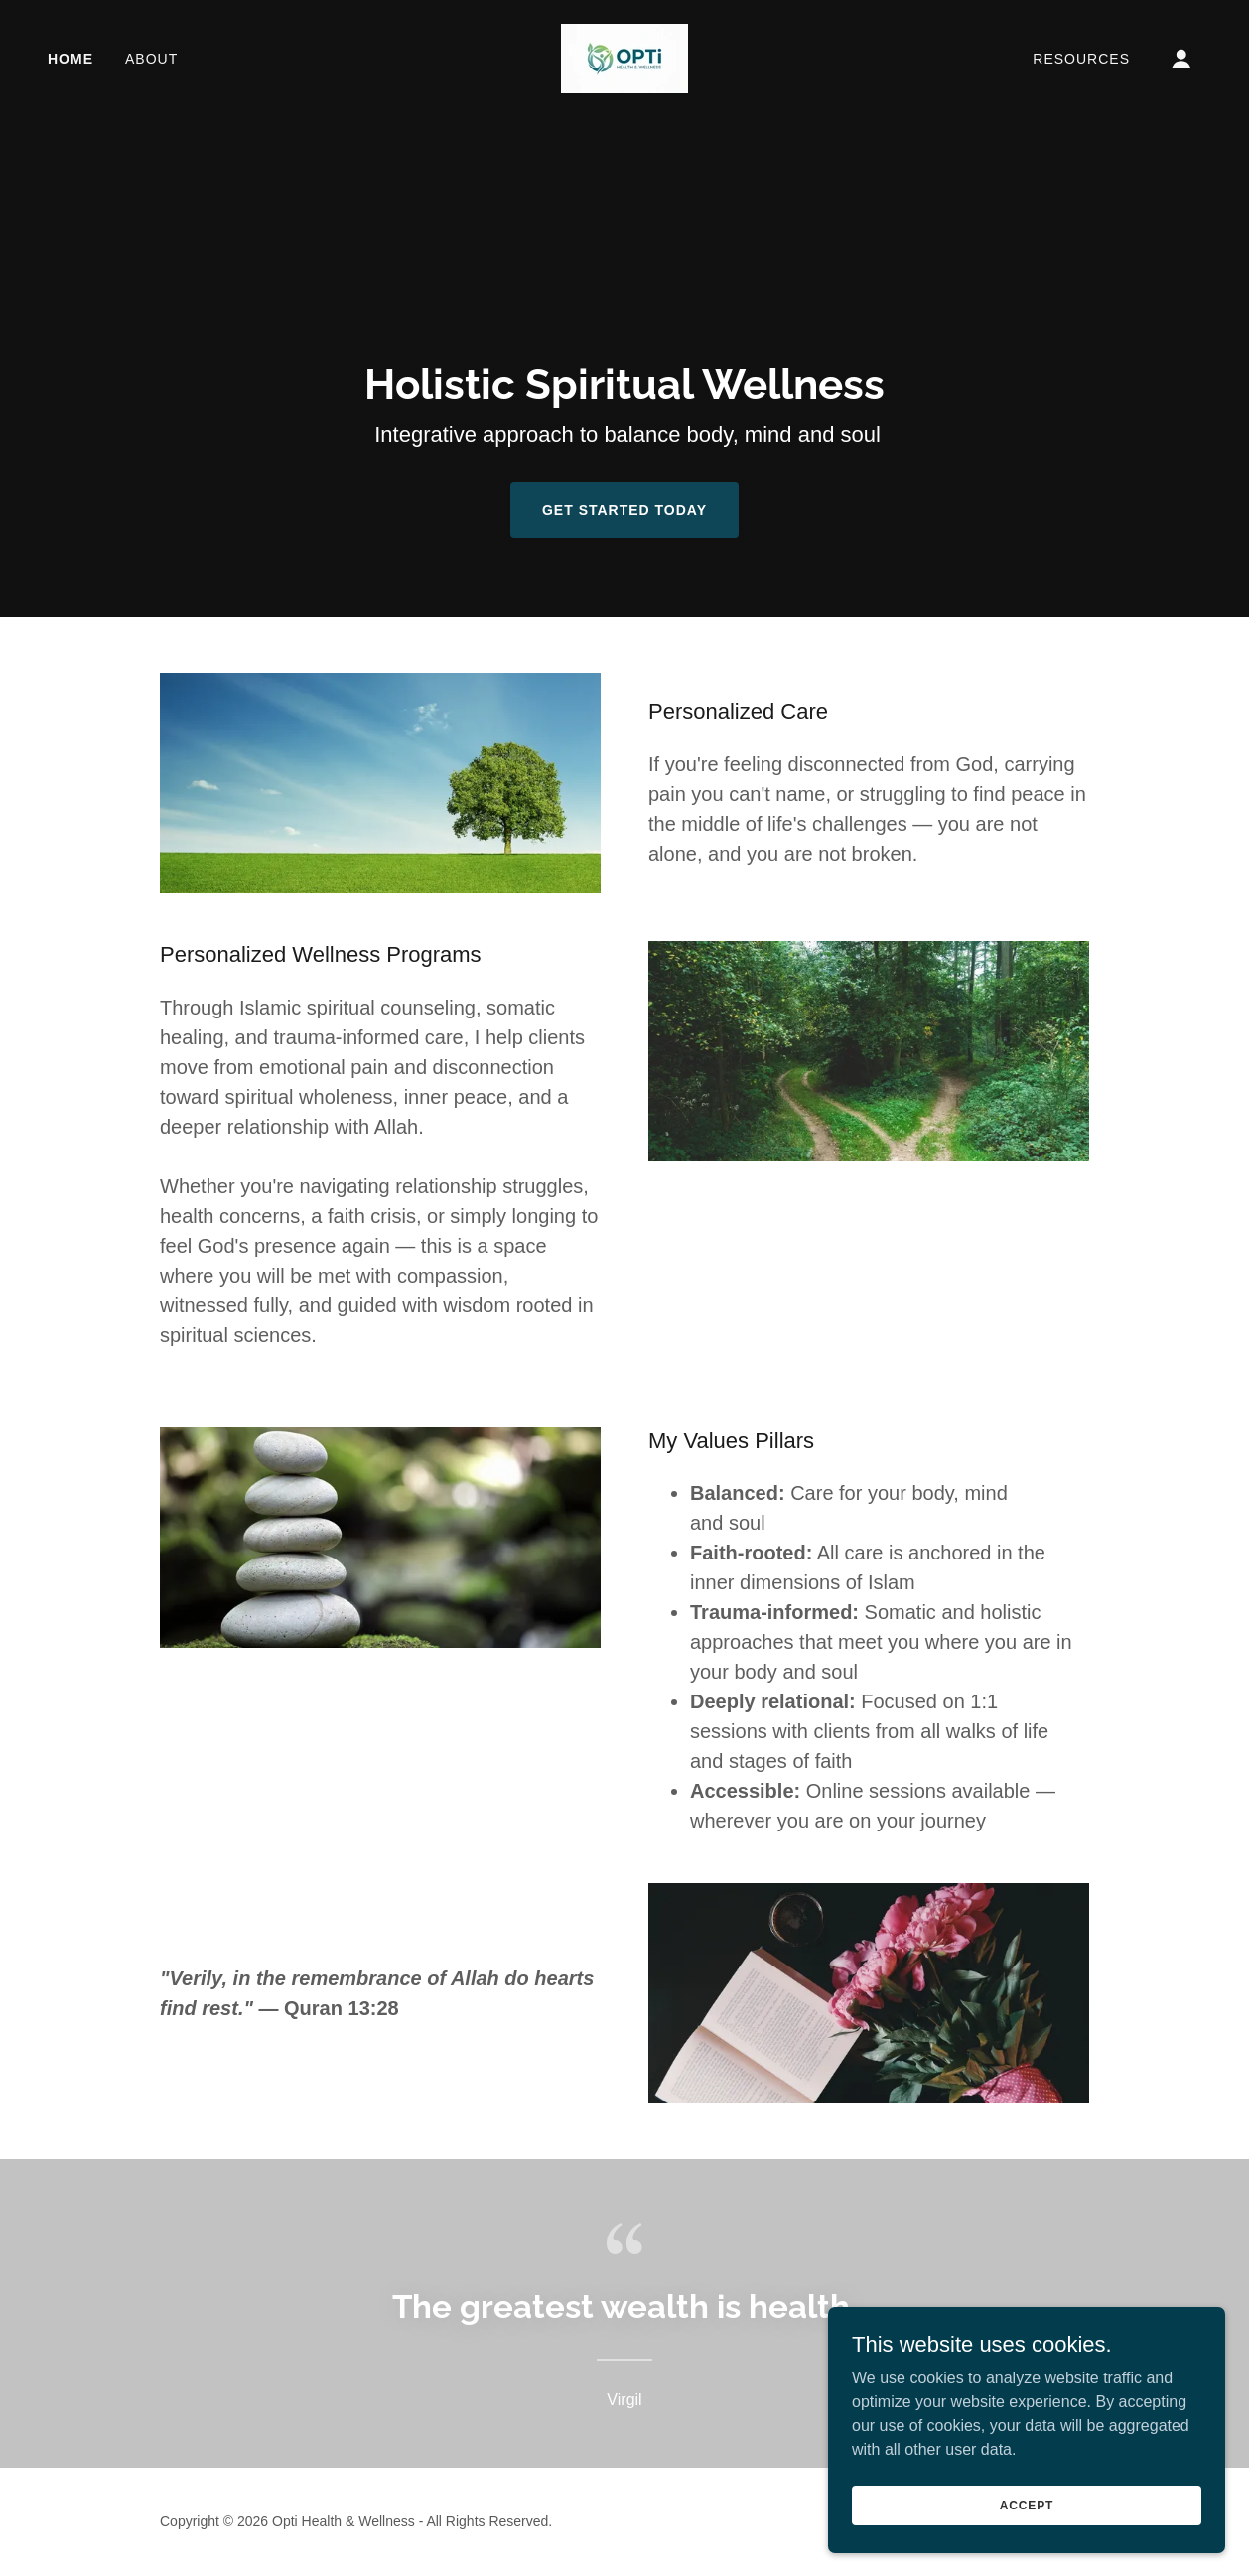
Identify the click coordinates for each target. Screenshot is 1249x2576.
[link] (624, 57)
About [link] (151, 59)
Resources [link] (1081, 59)
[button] (1181, 58)
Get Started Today (624, 510)
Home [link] (70, 59)
